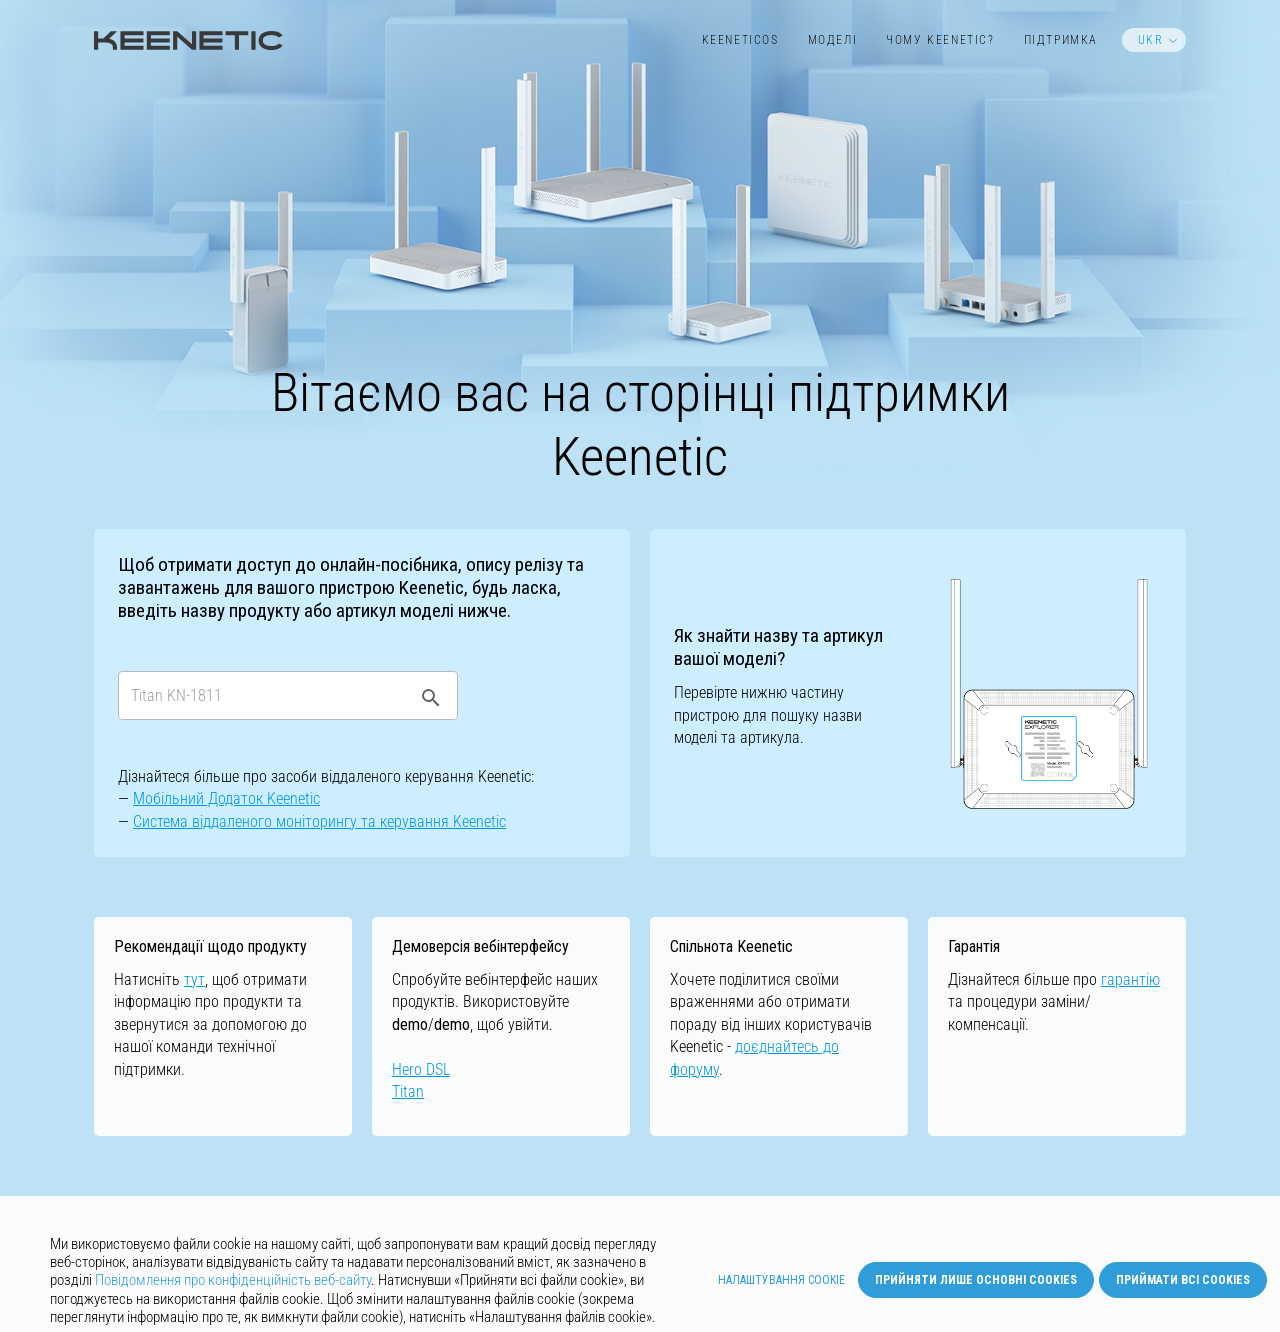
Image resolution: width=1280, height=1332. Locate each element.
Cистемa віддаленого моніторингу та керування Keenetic (319, 821)
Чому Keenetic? (940, 40)
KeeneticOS (740, 40)
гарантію (1130, 979)
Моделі (833, 40)
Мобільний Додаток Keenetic (226, 798)
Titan (408, 1091)
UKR (1151, 40)
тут (194, 979)
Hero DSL (421, 1069)
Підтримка (1061, 40)
